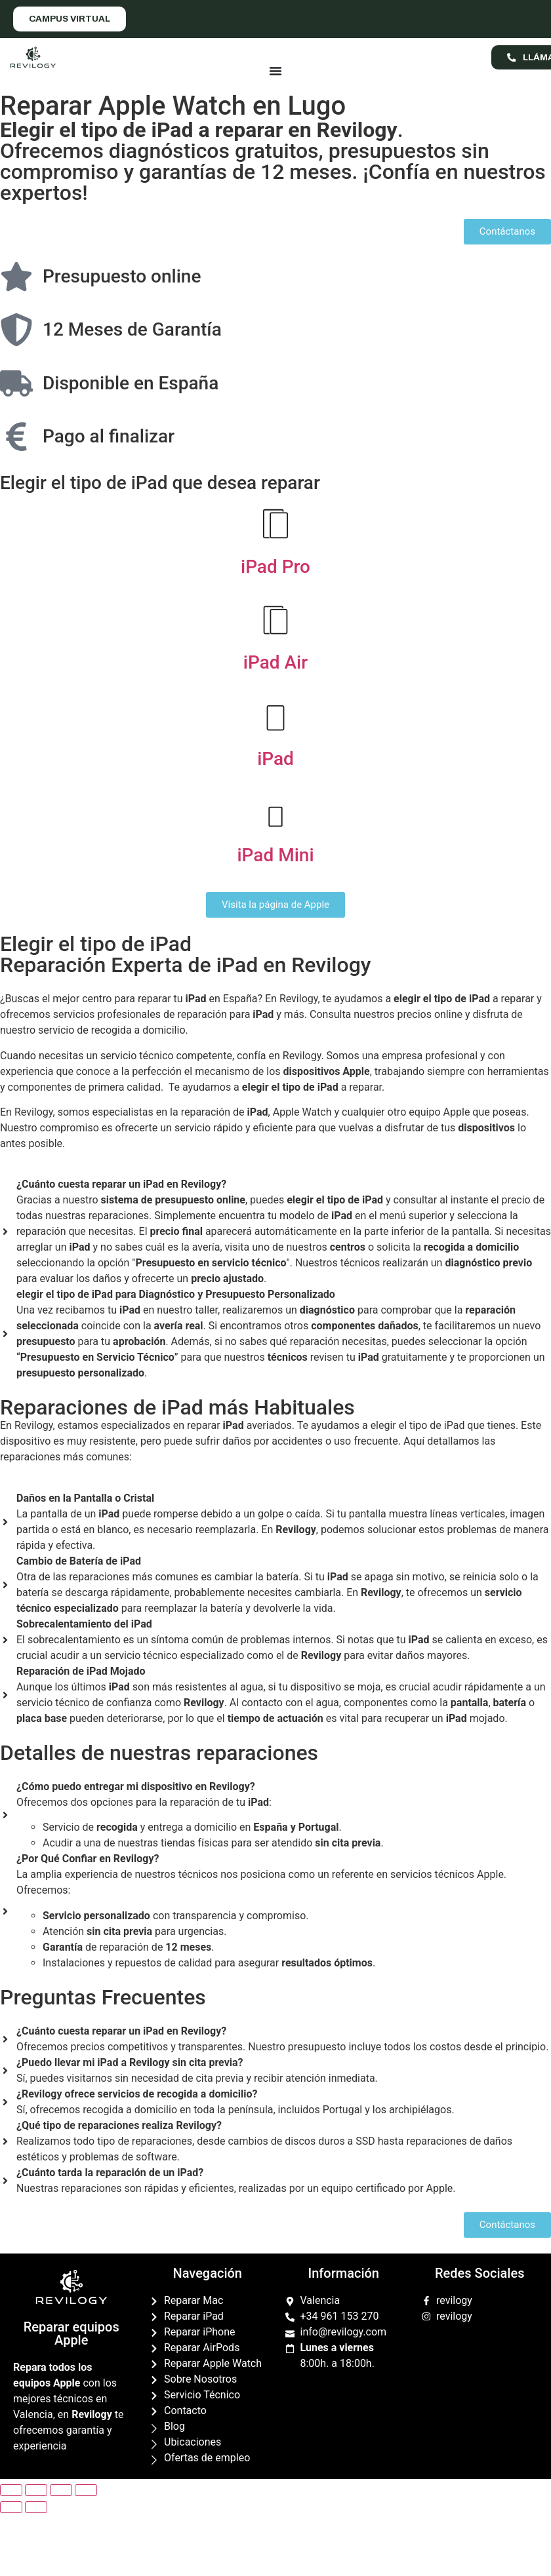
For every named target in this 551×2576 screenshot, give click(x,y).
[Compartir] (36, 2490)
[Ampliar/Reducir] (86, 2490)
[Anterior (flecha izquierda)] (11, 2507)
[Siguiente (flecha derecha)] (36, 2507)
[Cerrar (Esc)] (11, 2490)
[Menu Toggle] (275, 70)
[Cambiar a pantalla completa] (61, 2490)
